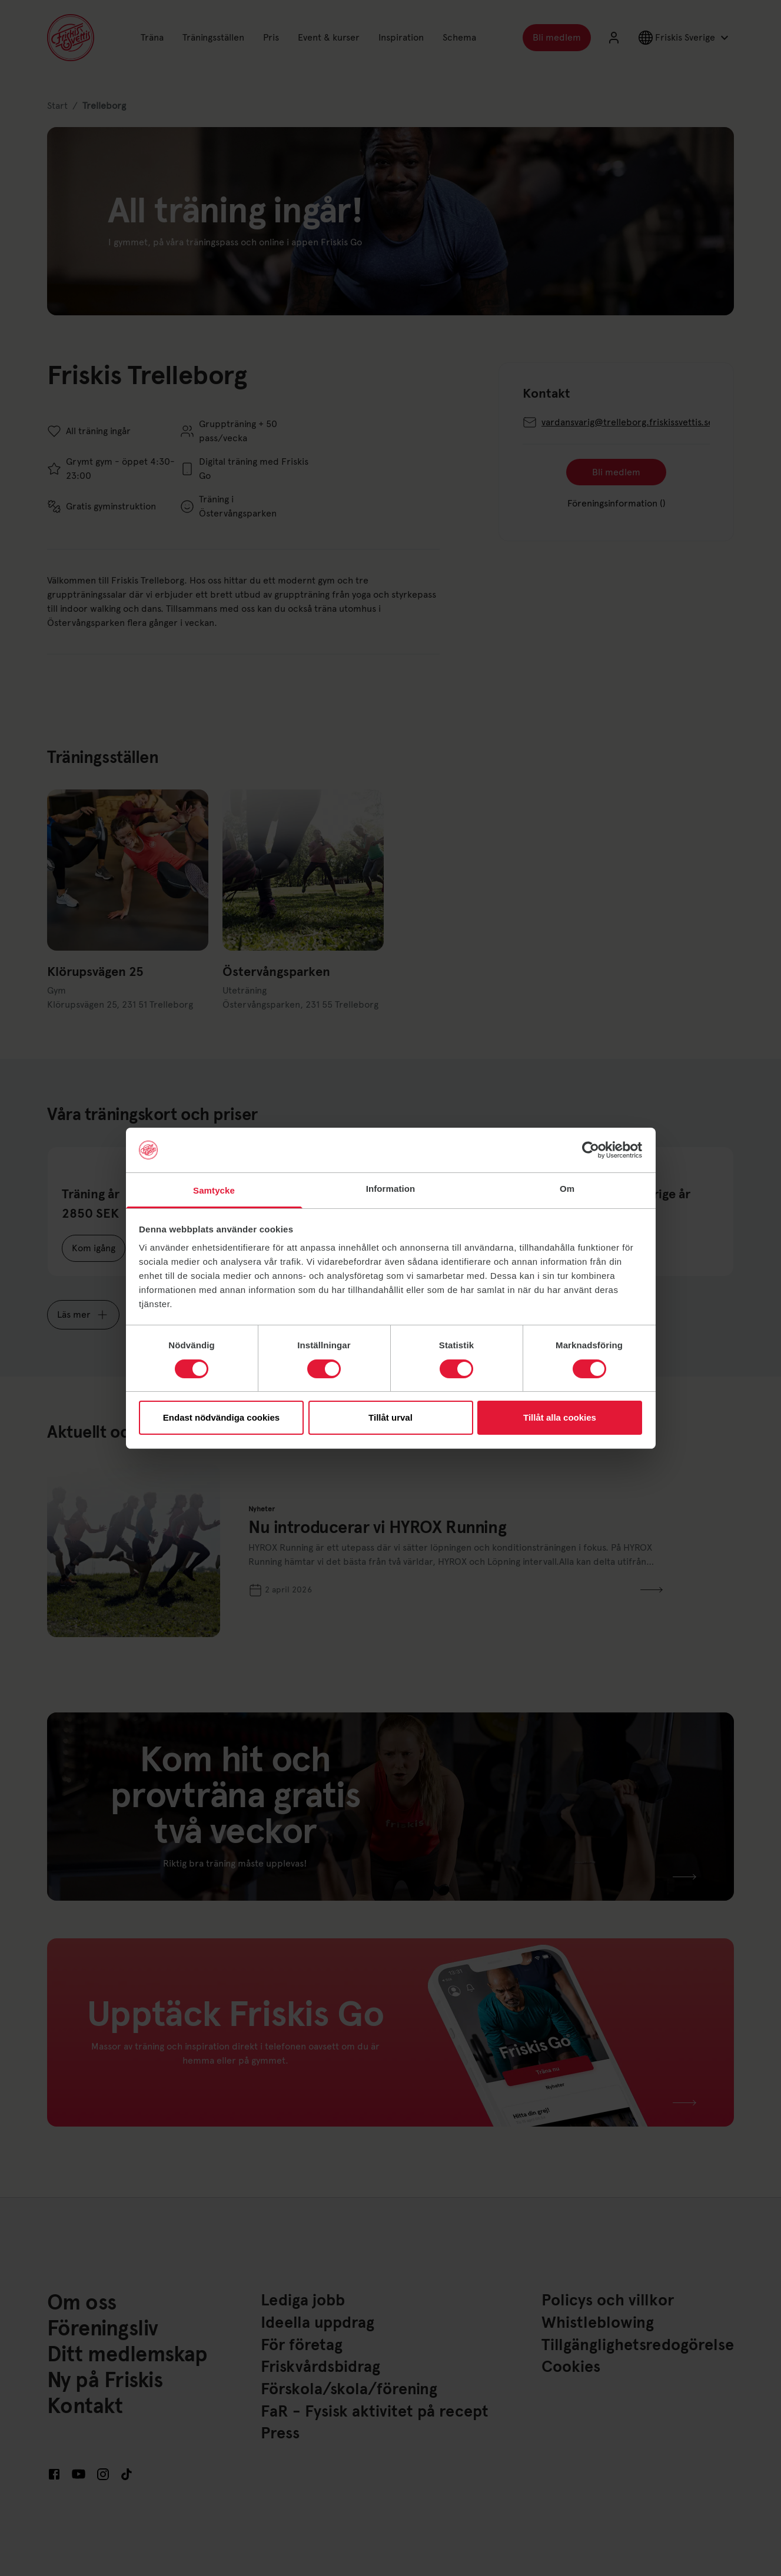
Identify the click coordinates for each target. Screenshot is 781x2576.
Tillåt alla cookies (559, 1417)
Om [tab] (567, 1189)
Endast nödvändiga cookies (221, 1417)
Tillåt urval (390, 1417)
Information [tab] (391, 1189)
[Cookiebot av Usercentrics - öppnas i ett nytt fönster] (590, 1150)
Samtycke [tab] (214, 1190)
